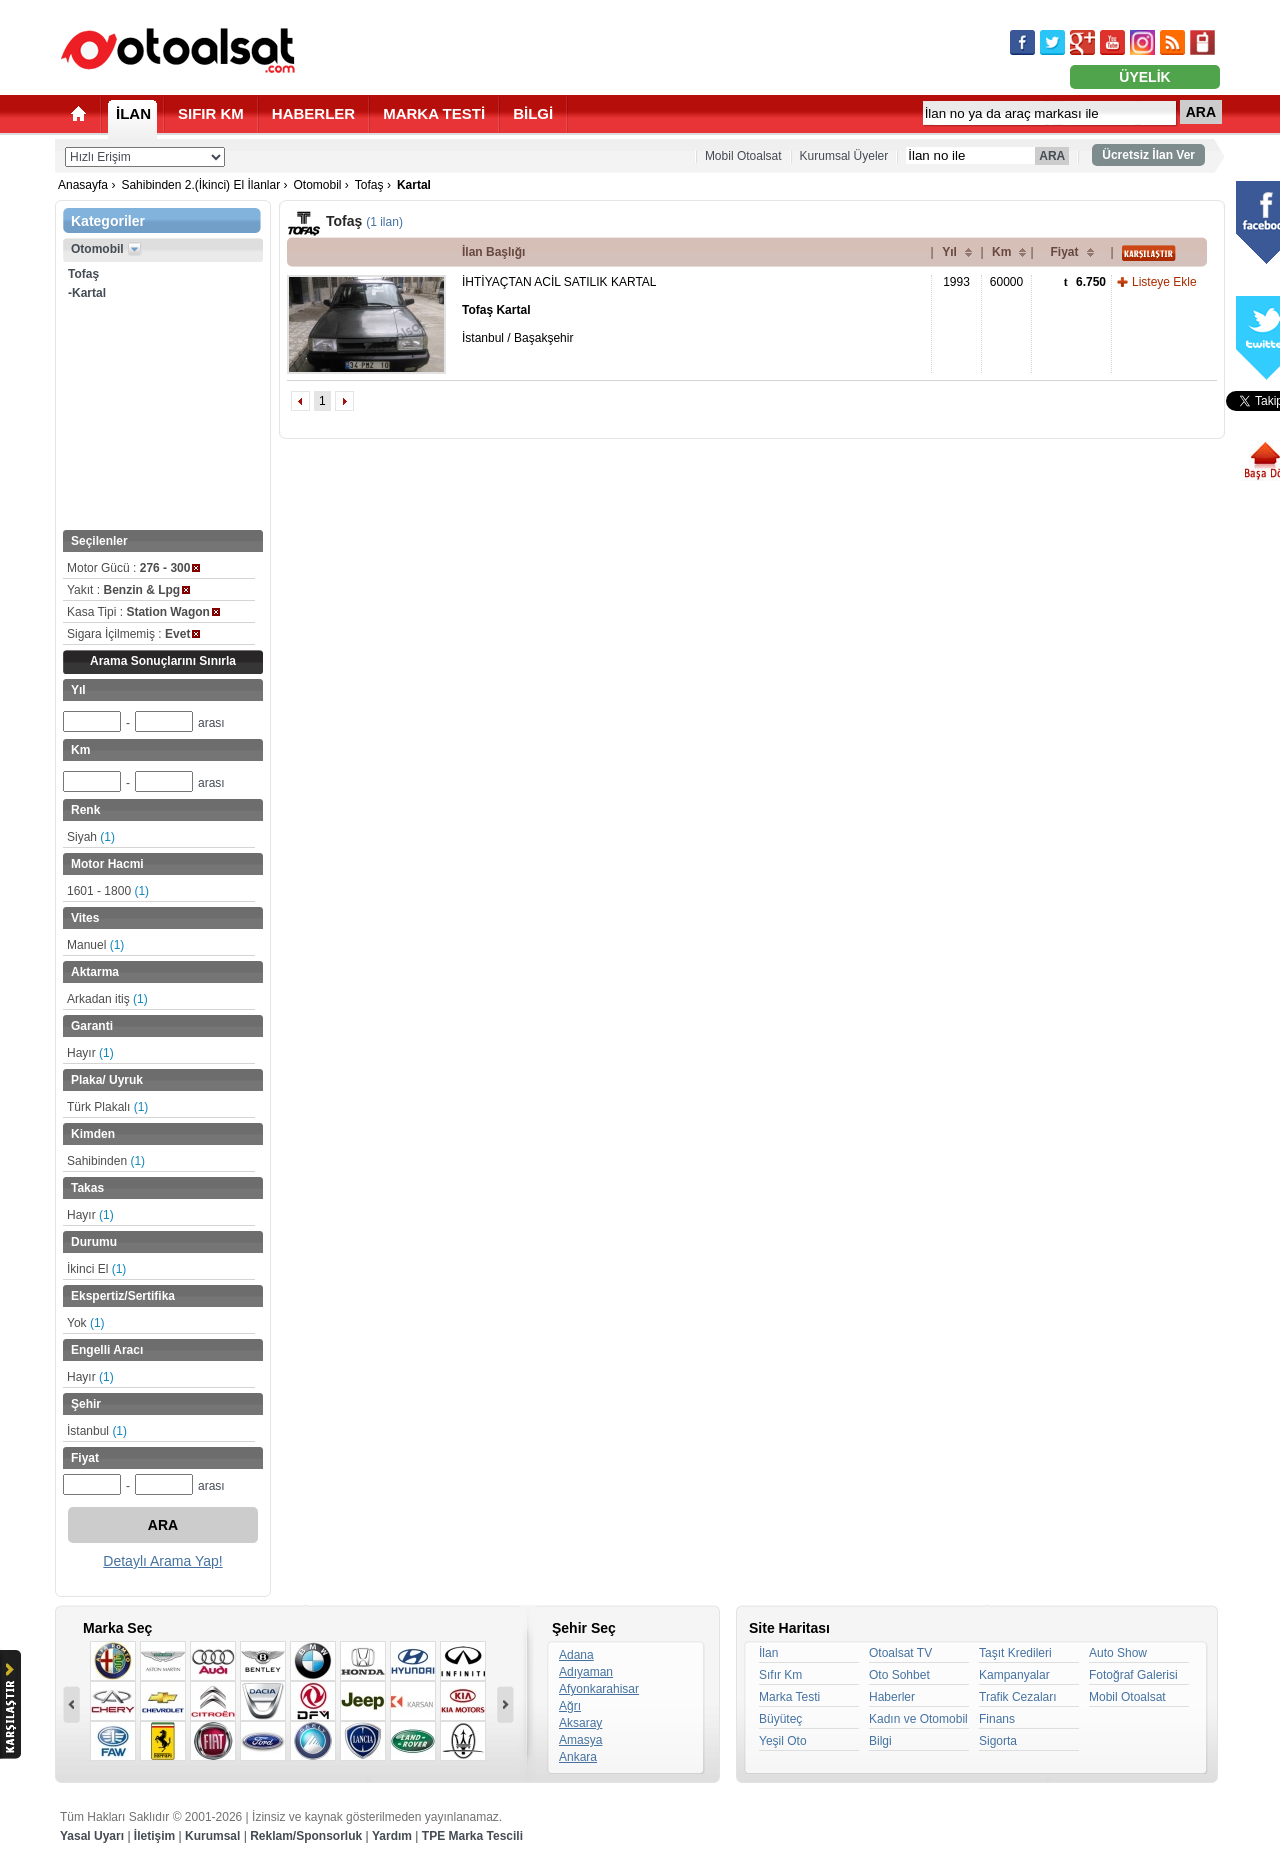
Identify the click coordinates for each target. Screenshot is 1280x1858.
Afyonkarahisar (599, 1689)
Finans (997, 1719)
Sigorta (998, 1741)
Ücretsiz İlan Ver (1148, 155)
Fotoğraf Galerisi (1133, 1675)
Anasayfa (83, 185)
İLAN (133, 113)
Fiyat (1064, 252)
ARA (1201, 112)
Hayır (90, 1053)
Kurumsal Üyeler (844, 156)
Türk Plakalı (107, 1107)
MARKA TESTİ (434, 113)
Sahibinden (106, 1161)
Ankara (578, 1757)
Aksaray (580, 1723)
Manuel (95, 945)
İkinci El (96, 1269)
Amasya (580, 1740)
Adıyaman (586, 1672)
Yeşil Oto (783, 1741)
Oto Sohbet (899, 1675)
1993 (956, 282)
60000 (1006, 282)
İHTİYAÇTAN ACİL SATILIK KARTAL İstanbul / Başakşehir (559, 310)
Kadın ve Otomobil (918, 1719)
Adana (576, 1655)
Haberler (892, 1697)
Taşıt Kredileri (1015, 1653)
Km (1001, 252)
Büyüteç (780, 1719)
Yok (86, 1323)
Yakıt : (128, 590)
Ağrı (570, 1706)
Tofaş (369, 185)
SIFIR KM (211, 113)
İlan (768, 1653)
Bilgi (880, 1741)
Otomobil (317, 185)
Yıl (949, 252)
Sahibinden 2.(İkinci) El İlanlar (200, 185)
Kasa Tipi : (143, 612)
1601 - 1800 (108, 891)
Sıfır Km (780, 1675)
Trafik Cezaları (1018, 1697)
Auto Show (1118, 1653)
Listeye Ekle (1164, 282)
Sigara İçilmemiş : (133, 634)
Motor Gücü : (133, 568)
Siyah (91, 837)
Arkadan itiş (107, 999)
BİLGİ (533, 113)
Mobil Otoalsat (743, 156)
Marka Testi (789, 1697)
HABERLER (313, 113)
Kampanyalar (1014, 1675)
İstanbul (97, 1431)
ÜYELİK (1144, 77)
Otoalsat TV (900, 1653)
